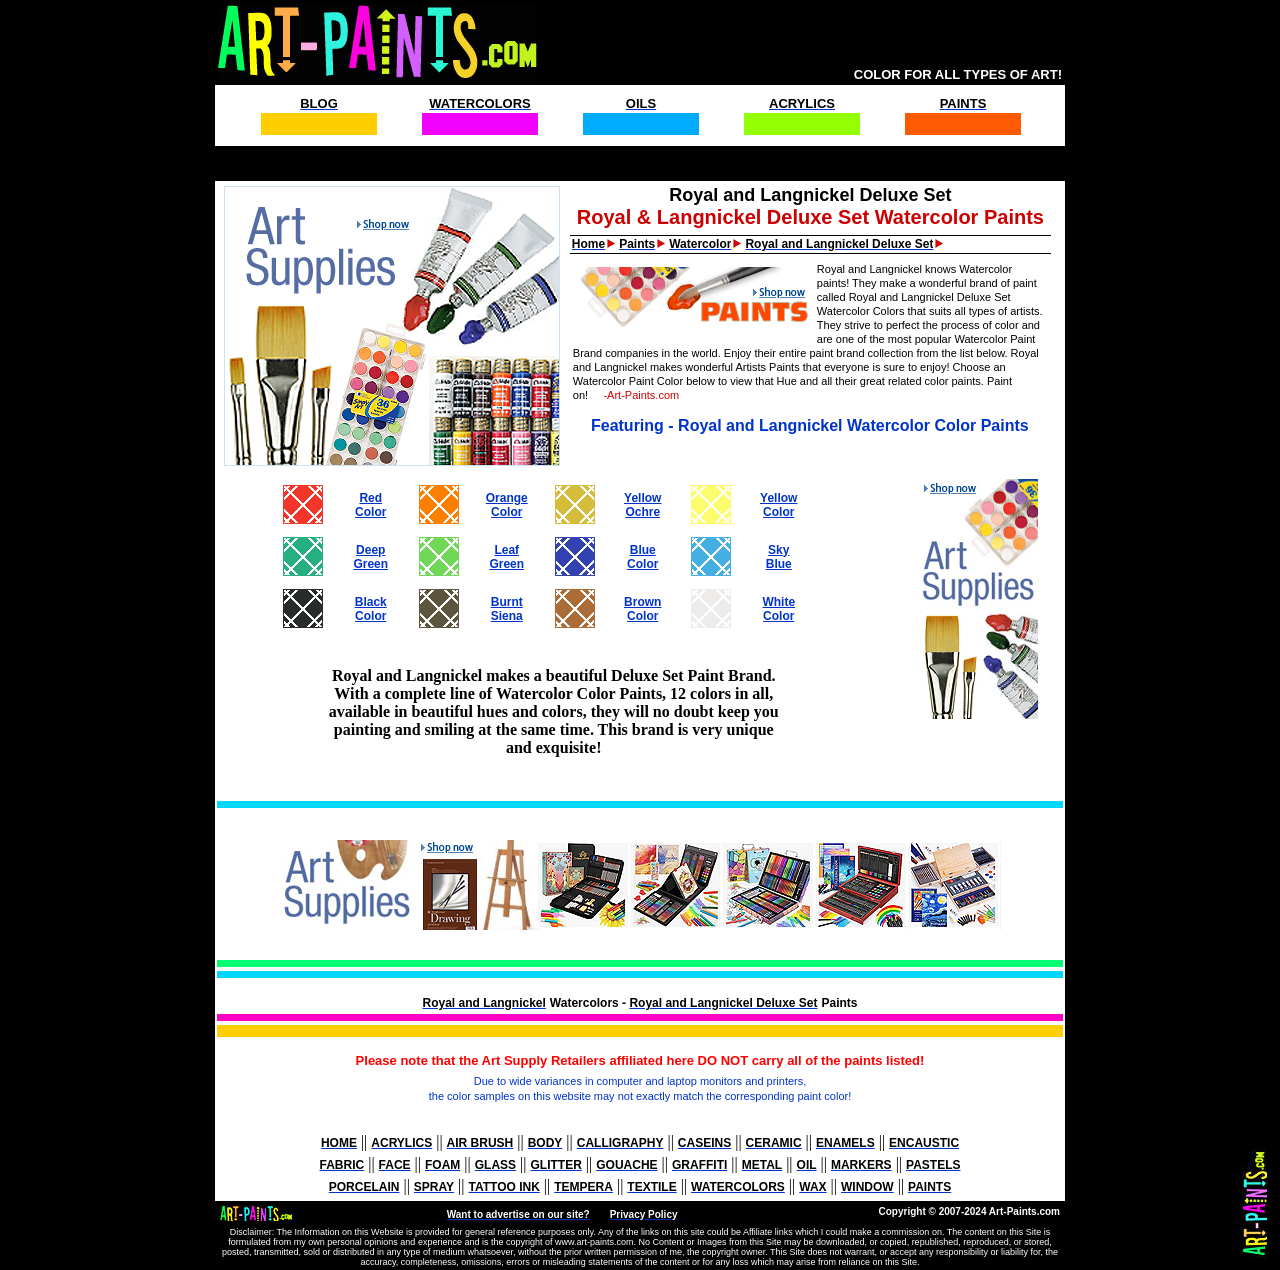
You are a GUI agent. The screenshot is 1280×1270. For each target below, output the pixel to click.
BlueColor (642, 557)
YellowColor (778, 505)
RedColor (370, 505)
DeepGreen (370, 557)
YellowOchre (642, 505)
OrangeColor (507, 505)
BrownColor (642, 609)
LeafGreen (506, 557)
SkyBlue (779, 557)
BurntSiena (507, 609)
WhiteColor (778, 609)
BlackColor (371, 609)
